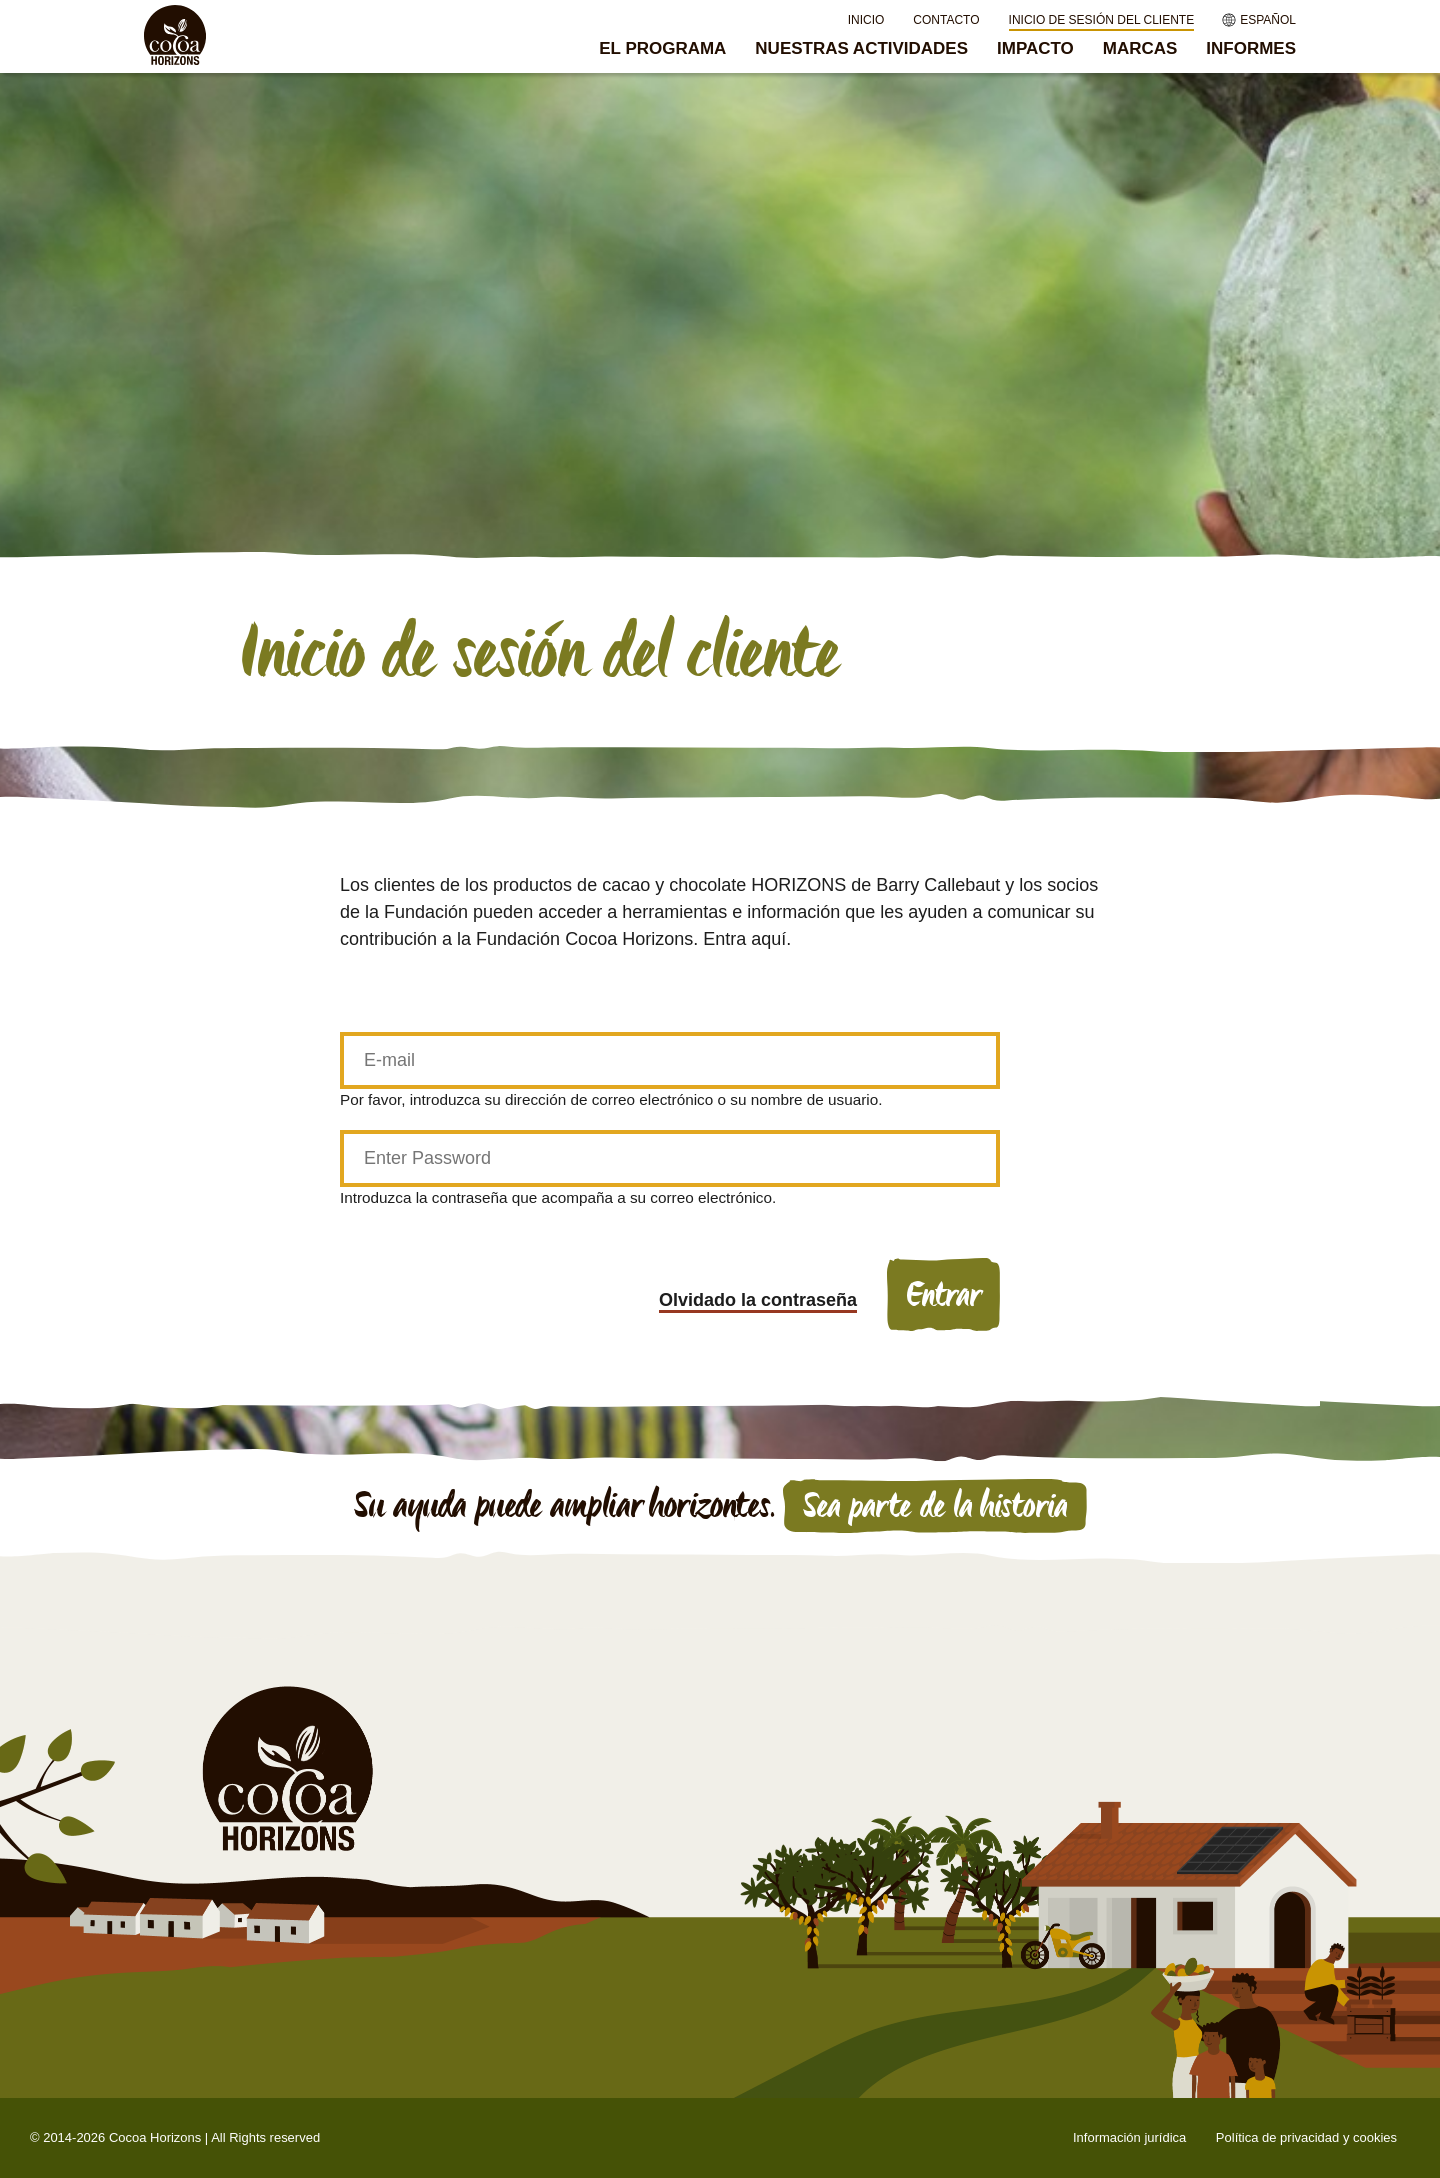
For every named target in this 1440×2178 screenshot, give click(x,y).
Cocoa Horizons (155, 2137)
